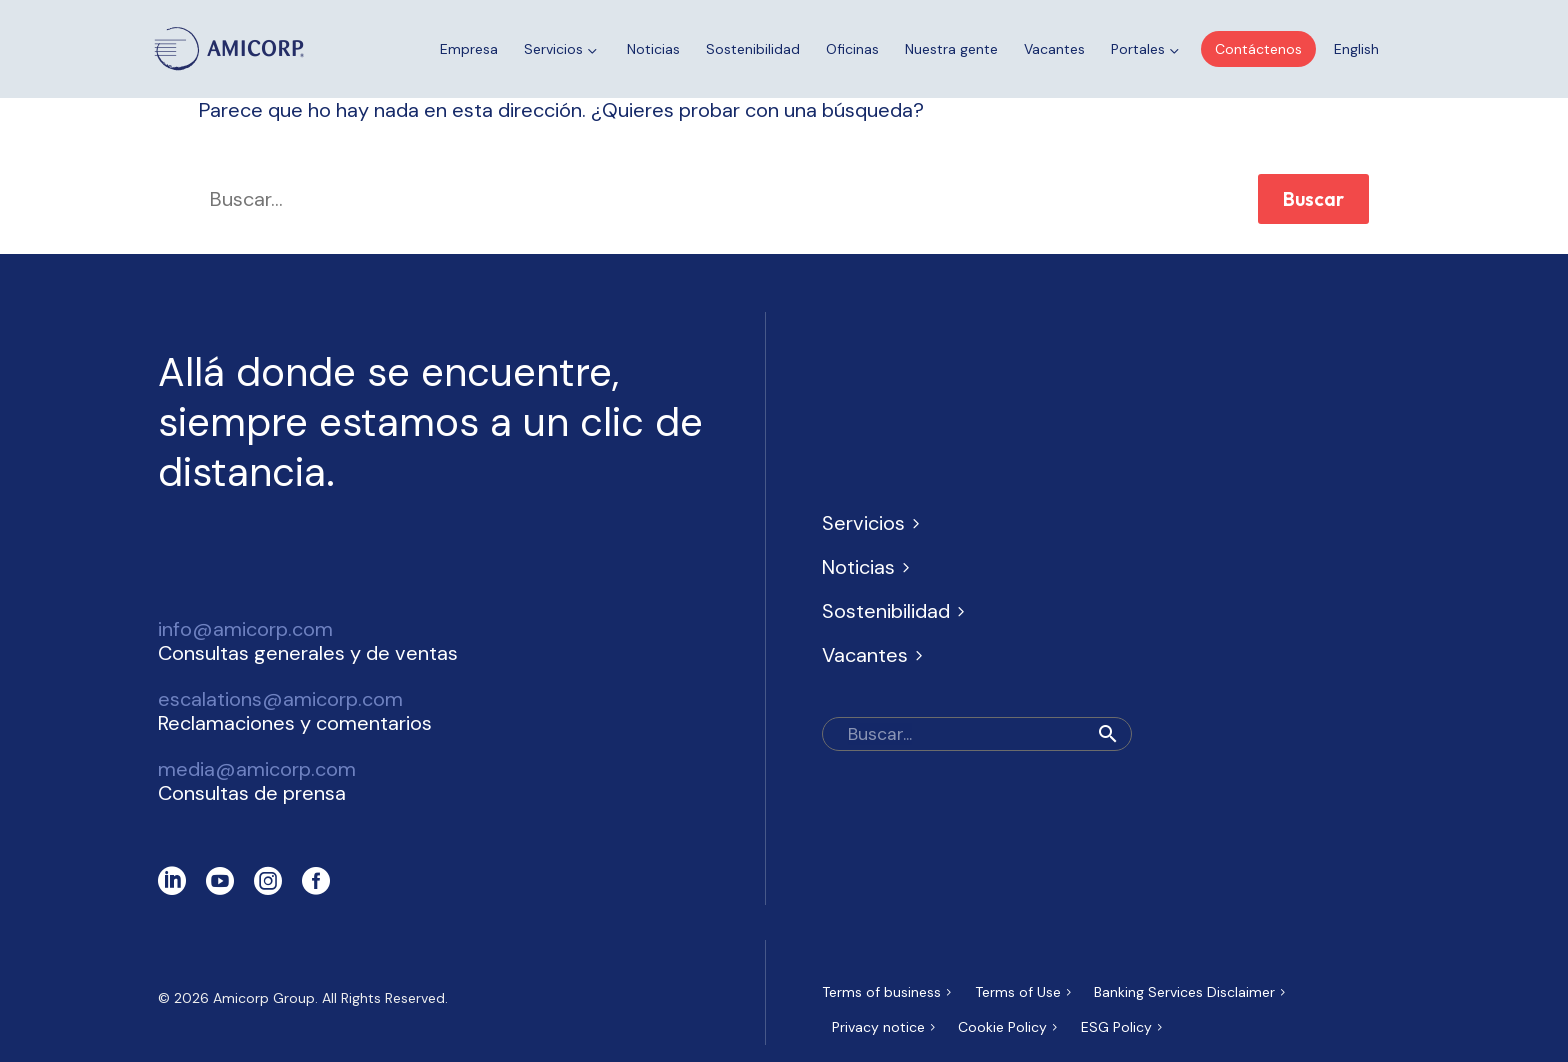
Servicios (562, 49)
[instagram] (268, 881)
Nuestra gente (951, 49)
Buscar (1313, 199)
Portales (1147, 49)
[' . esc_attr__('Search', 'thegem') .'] (713, 199)
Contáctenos (1258, 49)
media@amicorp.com (257, 769)
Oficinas (852, 49)
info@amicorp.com (245, 629)
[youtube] (220, 881)
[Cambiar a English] (1356, 49)
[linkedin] (172, 881)
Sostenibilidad (753, 49)
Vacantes (1054, 49)
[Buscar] (977, 734)
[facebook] (316, 881)
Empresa (469, 49)
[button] (1108, 734)
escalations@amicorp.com (280, 699)
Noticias (653, 49)
